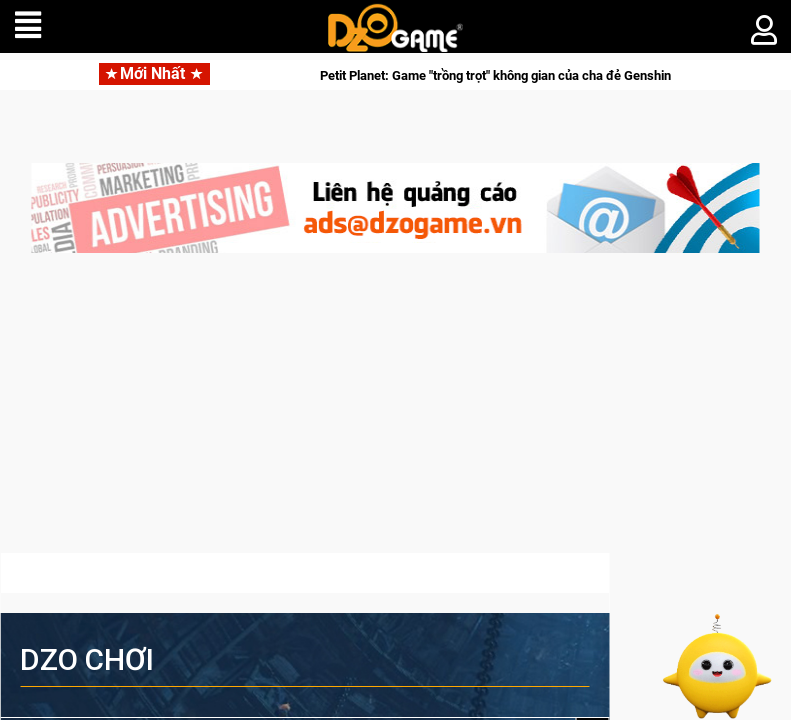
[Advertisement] (395, 413)
